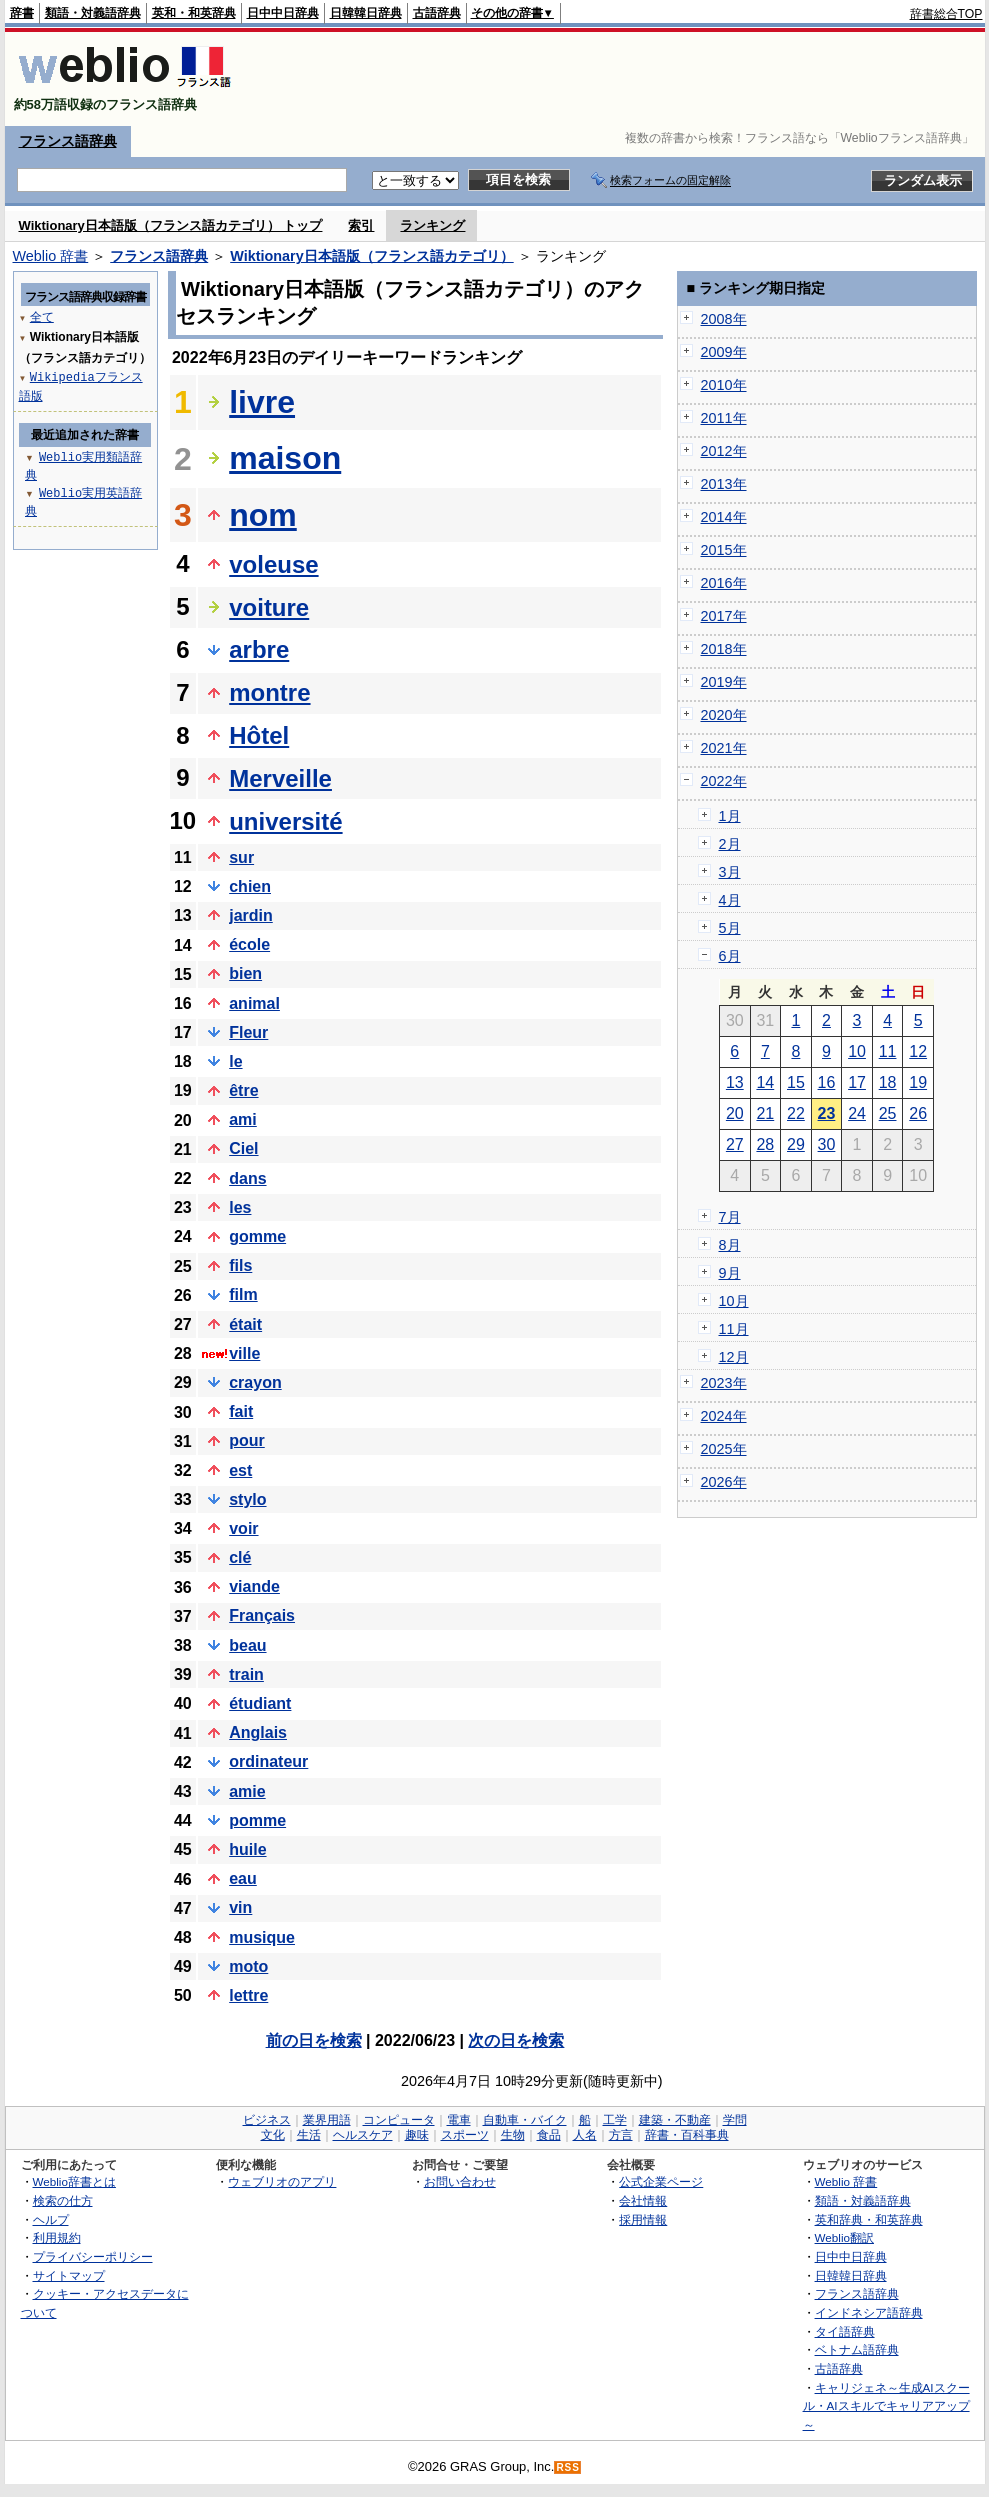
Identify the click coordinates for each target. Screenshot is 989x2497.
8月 (730, 1245)
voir (243, 1528)
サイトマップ (69, 2275)
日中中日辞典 (283, 13)
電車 (459, 2120)
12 (918, 1051)
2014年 (724, 517)
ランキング (432, 225)
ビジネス (267, 2120)
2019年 (724, 682)
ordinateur (268, 1761)
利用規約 (57, 2237)
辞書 (22, 13)
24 (857, 1113)
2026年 (724, 1482)
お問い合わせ (460, 2181)
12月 (734, 1357)
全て (42, 316)
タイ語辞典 (845, 2331)
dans (247, 1178)
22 (796, 1113)
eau (243, 1878)
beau (247, 1645)
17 (857, 1082)
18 (888, 1082)
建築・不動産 (675, 2120)
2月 (730, 844)
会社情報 (643, 2200)
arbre (259, 649)
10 (857, 1051)
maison (285, 458)
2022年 (724, 781)
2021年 (724, 748)
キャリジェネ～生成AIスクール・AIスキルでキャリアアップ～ (886, 2406)
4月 (730, 900)
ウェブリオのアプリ (282, 2181)
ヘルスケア (363, 2135)
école (249, 944)
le (235, 1061)
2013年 (724, 484)
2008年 (724, 319)
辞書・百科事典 (687, 2135)
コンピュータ (399, 2120)
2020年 (724, 715)
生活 (309, 2135)
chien (250, 886)
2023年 (724, 1383)
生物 (513, 2135)
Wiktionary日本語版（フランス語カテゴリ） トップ (171, 225)
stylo (247, 1499)
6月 (730, 956)
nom (263, 515)
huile (247, 1849)
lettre (248, 1995)
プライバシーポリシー (93, 2256)
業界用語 (327, 2120)
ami (243, 1119)
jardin (251, 915)
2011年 (724, 418)
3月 (730, 872)
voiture (269, 607)
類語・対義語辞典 (93, 13)
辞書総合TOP (946, 14)
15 (796, 1082)
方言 (621, 2135)
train (246, 1674)
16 (827, 1082)
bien (245, 973)
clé (240, 1557)
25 (888, 1113)
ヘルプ (51, 2219)
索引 (361, 225)
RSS (568, 2467)
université (285, 821)
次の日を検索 (516, 2040)
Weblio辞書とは (74, 2181)
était (245, 1324)
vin (240, 1907)
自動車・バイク (525, 2120)
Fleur (248, 1032)
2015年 (724, 550)
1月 (730, 816)
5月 (730, 928)
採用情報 (643, 2219)
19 (918, 1082)
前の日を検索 (314, 2040)
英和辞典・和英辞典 (869, 2219)
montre (269, 692)
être (243, 1090)
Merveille (280, 778)
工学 (615, 2120)
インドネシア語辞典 (869, 2312)
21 (765, 1113)
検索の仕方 (63, 2200)
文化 (273, 2135)
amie (247, 1791)
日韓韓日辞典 (366, 13)
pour (247, 1440)
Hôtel (259, 735)
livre (262, 402)
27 (735, 1144)
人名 (585, 2135)
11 (888, 1051)
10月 (734, 1301)
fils (240, 1265)
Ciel (243, 1148)
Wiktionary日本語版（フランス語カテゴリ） (371, 256)
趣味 (417, 2135)
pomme (257, 1820)
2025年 (724, 1449)
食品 (549, 2135)
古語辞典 (437, 13)
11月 (734, 1329)
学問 (735, 2120)
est (240, 1470)
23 (827, 1113)
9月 (730, 1273)
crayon (255, 1382)
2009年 (724, 352)
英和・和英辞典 (194, 13)
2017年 (724, 616)
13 (735, 1082)
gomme (257, 1236)
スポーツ (465, 2135)
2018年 (724, 649)
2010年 (724, 385)
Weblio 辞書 (51, 256)
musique (262, 1937)
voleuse (273, 564)
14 (765, 1082)
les (240, 1207)
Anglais (258, 1732)
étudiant (260, 1703)
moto (248, 1966)
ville (244, 1353)
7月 (730, 1217)
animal (254, 1003)
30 (827, 1144)
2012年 (724, 451)
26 (918, 1113)
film (243, 1294)
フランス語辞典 (68, 141)
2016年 (724, 583)
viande (254, 1586)
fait (241, 1411)
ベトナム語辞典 (857, 2349)
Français (262, 1615)
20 (735, 1113)
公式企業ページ (661, 2181)
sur (241, 857)
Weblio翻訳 (844, 2237)
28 (765, 1144)
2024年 (724, 1416)
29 (796, 1144)
